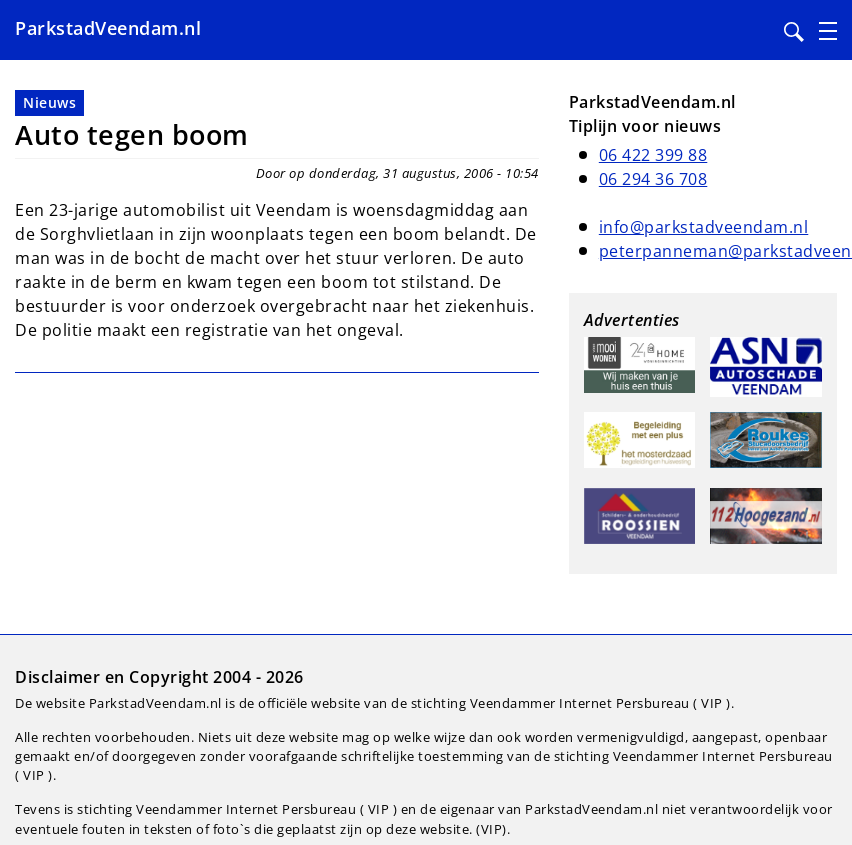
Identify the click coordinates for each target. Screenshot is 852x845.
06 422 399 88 (653, 155)
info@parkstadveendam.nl (704, 227)
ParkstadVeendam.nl (108, 28)
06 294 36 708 (653, 179)
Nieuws (49, 102)
